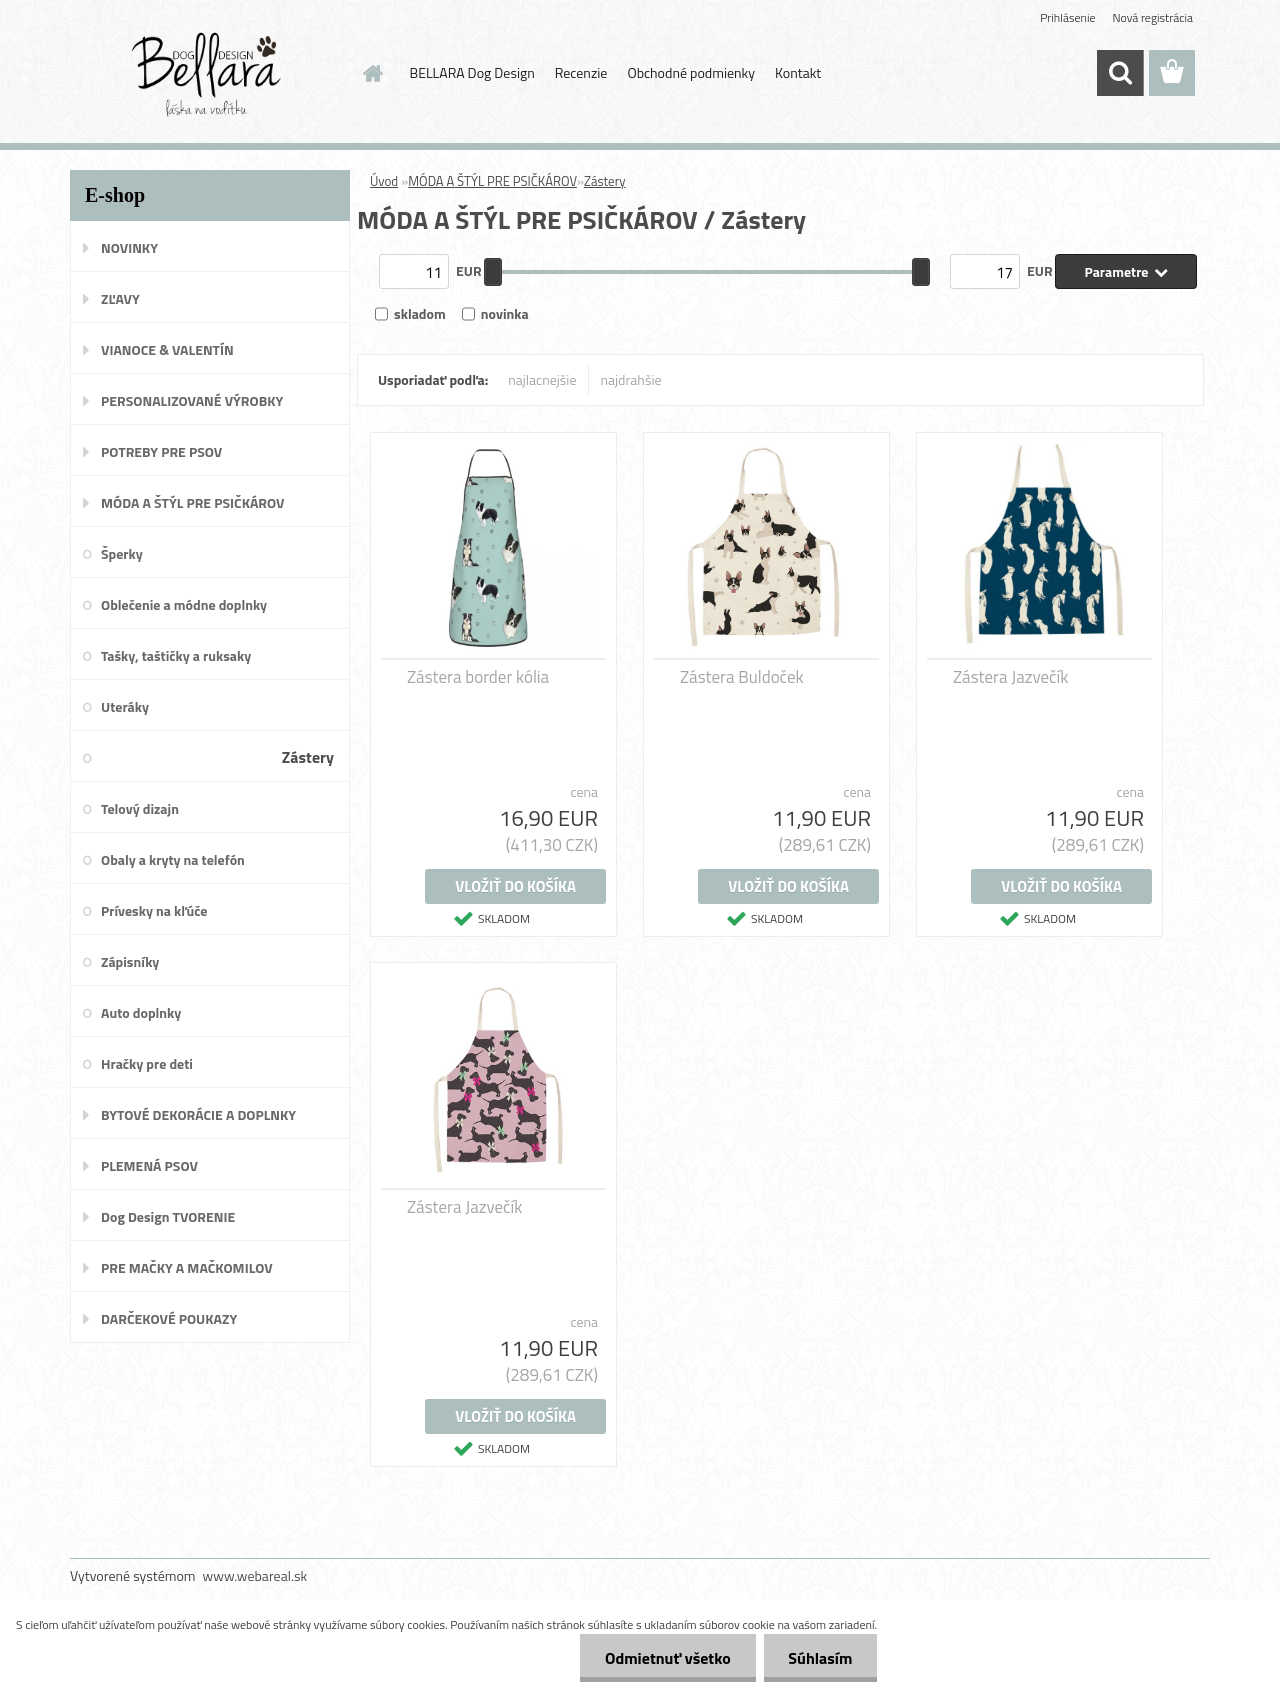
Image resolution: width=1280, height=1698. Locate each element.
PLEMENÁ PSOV (149, 1165)
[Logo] (207, 74)
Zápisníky (130, 961)
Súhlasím (820, 1658)
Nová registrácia (1152, 17)
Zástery (308, 757)
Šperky (122, 553)
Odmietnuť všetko (667, 1658)
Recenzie (581, 72)
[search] (1120, 73)
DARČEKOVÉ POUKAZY (169, 1318)
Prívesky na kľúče (154, 910)
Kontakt (798, 72)
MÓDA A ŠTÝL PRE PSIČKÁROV (192, 502)
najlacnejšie (542, 379)
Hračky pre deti (147, 1063)
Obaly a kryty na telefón (173, 859)
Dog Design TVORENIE (168, 1216)
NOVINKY (129, 247)
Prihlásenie (1067, 17)
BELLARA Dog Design (472, 72)
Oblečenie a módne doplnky (184, 604)
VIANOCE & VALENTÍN (167, 349)
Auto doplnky (141, 1012)
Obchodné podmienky (691, 72)
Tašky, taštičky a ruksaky (176, 655)
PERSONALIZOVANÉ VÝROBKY (192, 400)
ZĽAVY (120, 298)
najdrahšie (631, 379)
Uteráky (125, 706)
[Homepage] (372, 73)
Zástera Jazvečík (1010, 677)
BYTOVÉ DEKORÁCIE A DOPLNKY (198, 1114)
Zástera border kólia (478, 677)
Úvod (384, 181)
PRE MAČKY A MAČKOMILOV (187, 1267)
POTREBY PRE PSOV (161, 451)
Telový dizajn (140, 808)
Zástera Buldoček (742, 677)
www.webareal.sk (255, 1575)
